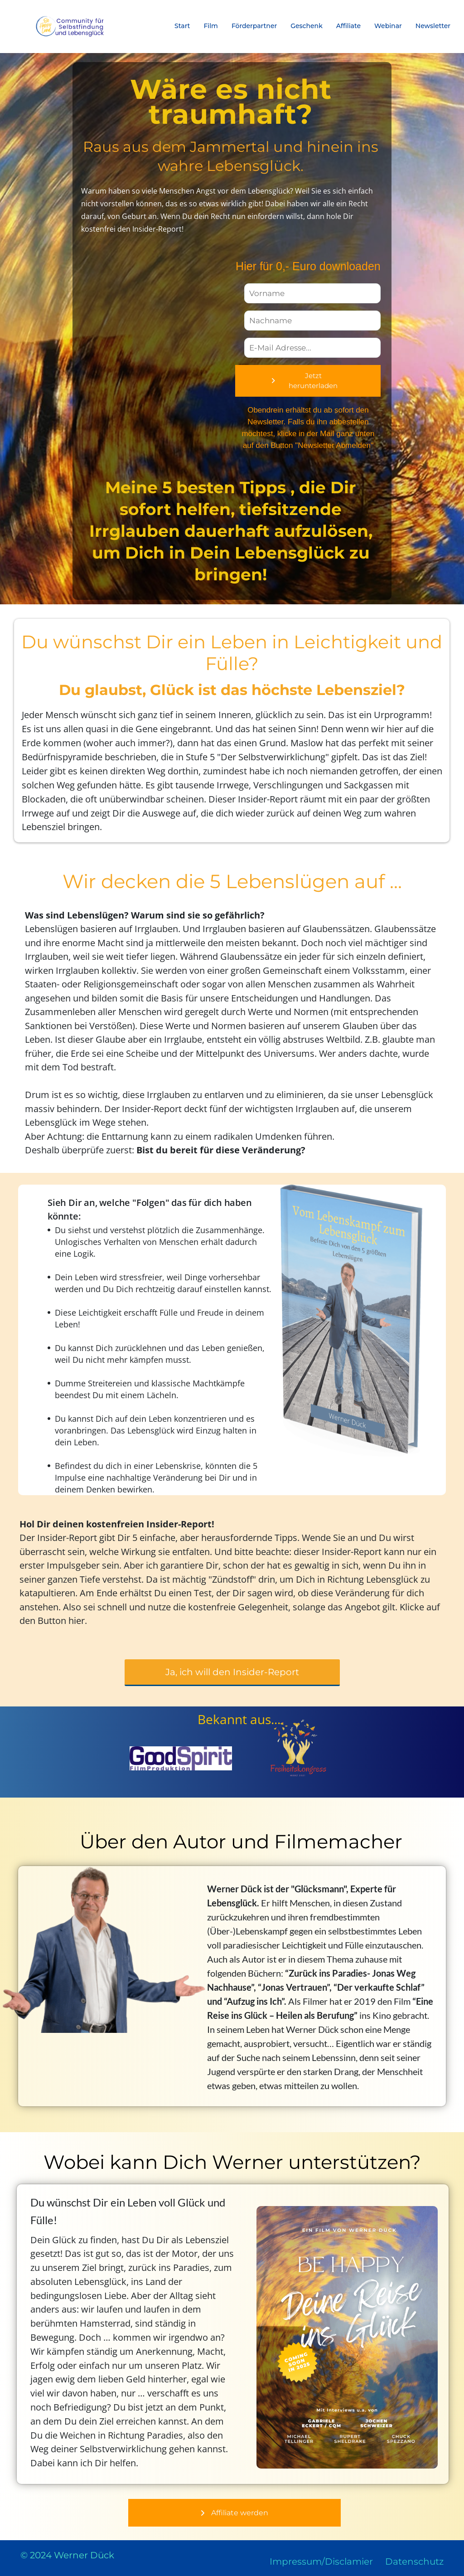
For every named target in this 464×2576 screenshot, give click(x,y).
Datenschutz (414, 2561)
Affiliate (348, 26)
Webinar (388, 26)
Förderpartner (254, 26)
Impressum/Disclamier (321, 2561)
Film (210, 26)
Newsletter (433, 26)
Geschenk (306, 26)
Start (182, 26)
